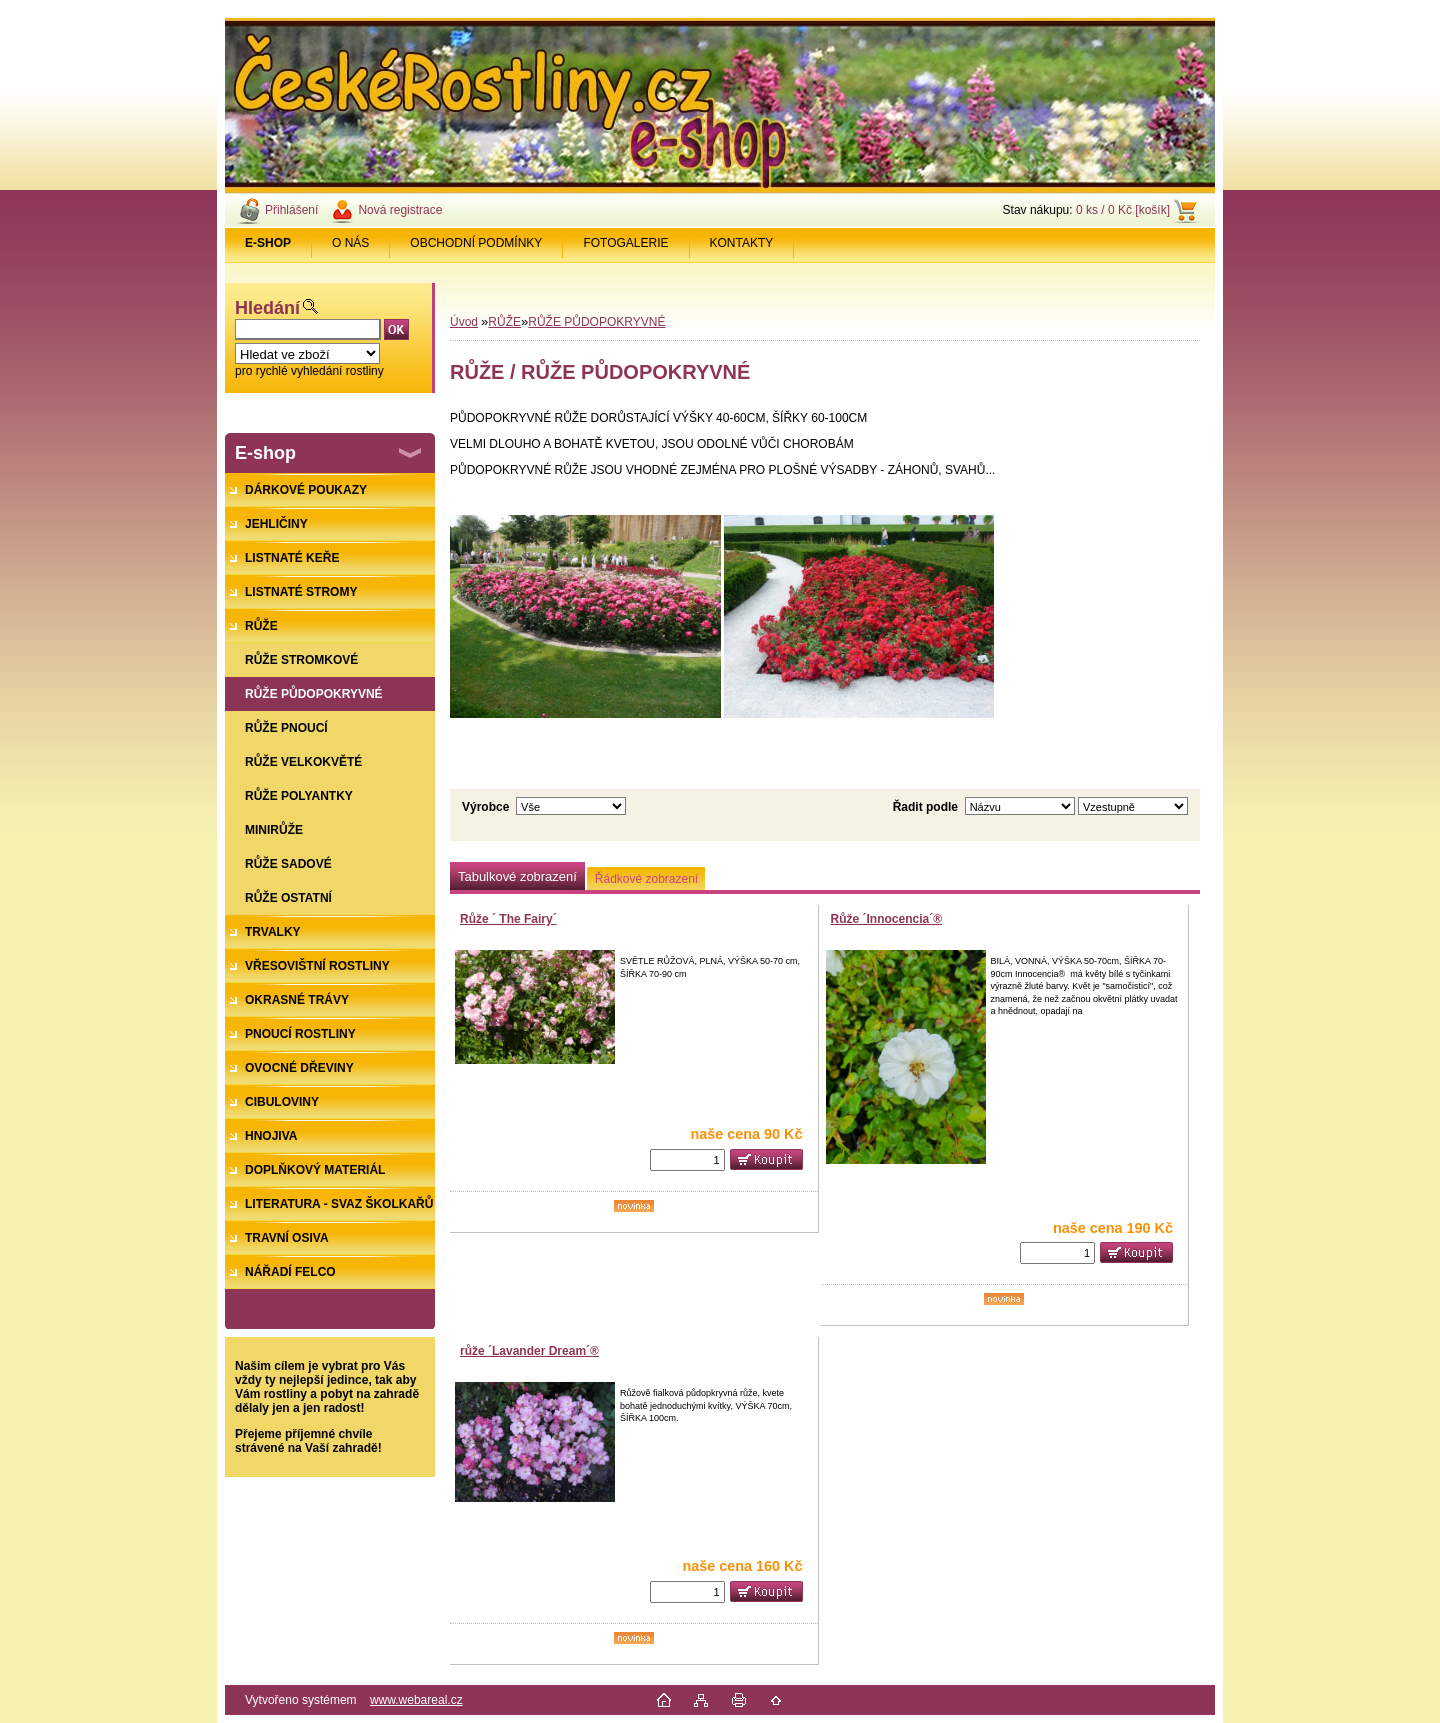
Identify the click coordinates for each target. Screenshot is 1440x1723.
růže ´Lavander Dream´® (529, 1351)
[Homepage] (268, 243)
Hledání (267, 308)
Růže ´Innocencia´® (887, 919)
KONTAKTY (742, 243)
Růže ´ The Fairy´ (508, 919)
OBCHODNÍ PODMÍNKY (476, 243)
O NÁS (350, 243)
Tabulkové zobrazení (517, 876)
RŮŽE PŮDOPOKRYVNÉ (596, 322)
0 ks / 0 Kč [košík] (1123, 210)
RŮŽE (504, 322)
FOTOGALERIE (625, 243)
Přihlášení (291, 210)
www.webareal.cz (416, 1700)
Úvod (464, 322)
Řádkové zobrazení (646, 879)
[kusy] (687, 1160)
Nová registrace (400, 210)
